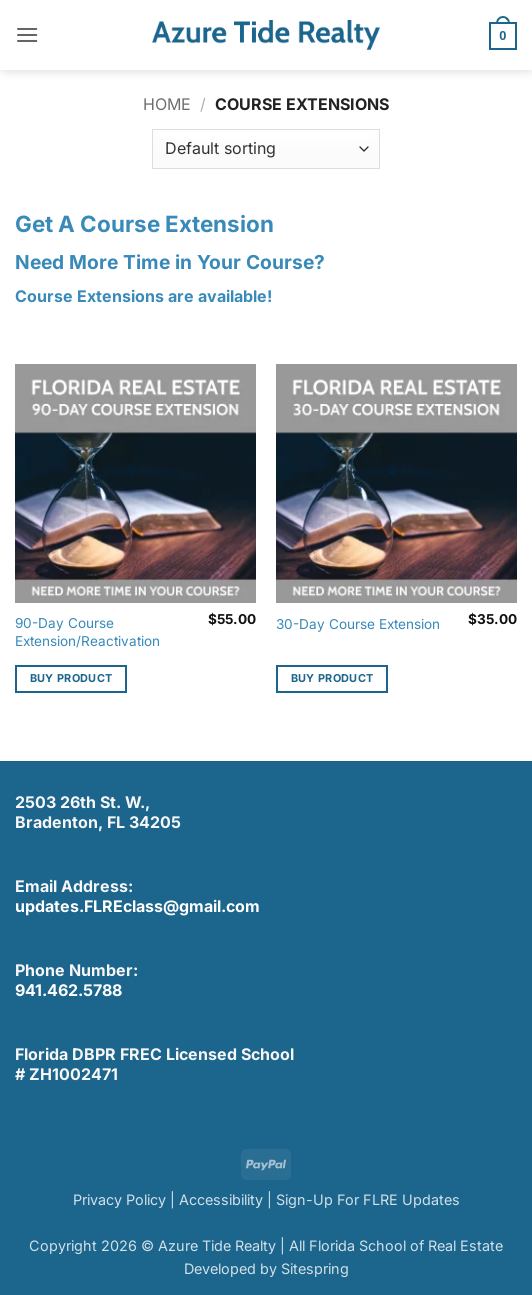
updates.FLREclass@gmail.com (137, 906)
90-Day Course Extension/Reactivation (87, 632)
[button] (27, 34)
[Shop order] (266, 149)
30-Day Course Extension (358, 624)
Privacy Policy (119, 1199)
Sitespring (315, 1268)
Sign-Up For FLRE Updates (368, 1199)
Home (167, 104)
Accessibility (221, 1199)
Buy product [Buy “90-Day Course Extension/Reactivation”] (71, 678)
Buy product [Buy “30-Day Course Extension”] (332, 678)
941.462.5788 (68, 990)
